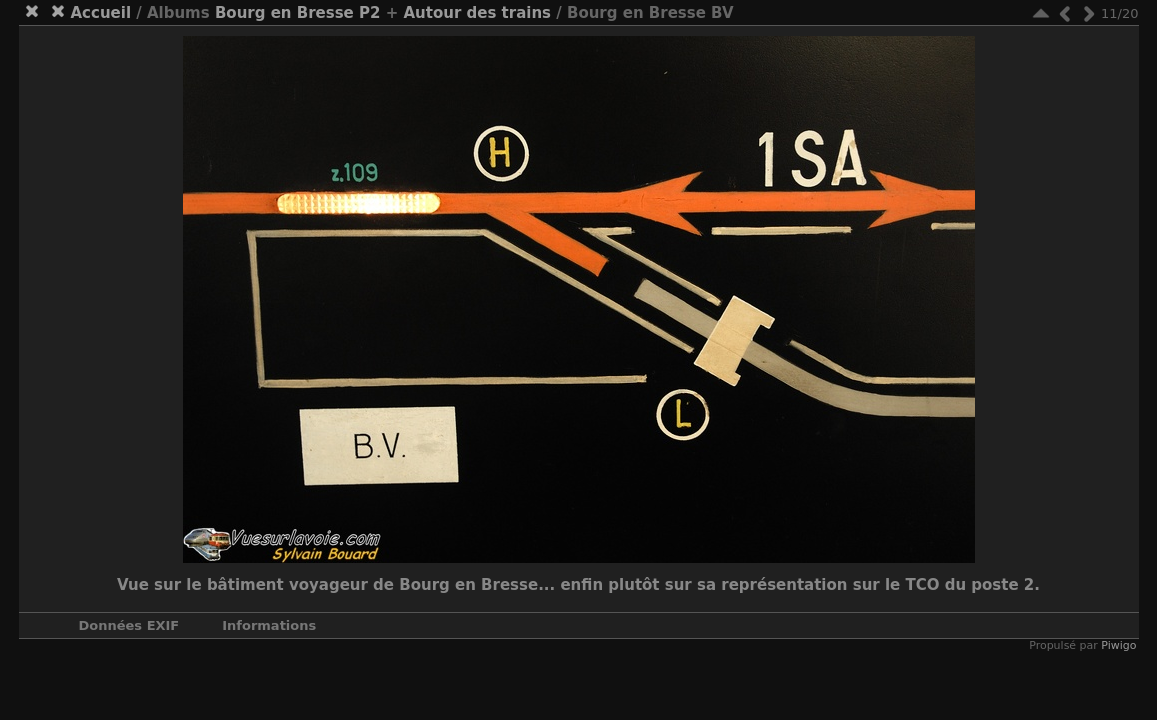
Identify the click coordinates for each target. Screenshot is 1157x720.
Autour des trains (477, 13)
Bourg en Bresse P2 (298, 13)
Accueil (101, 13)
